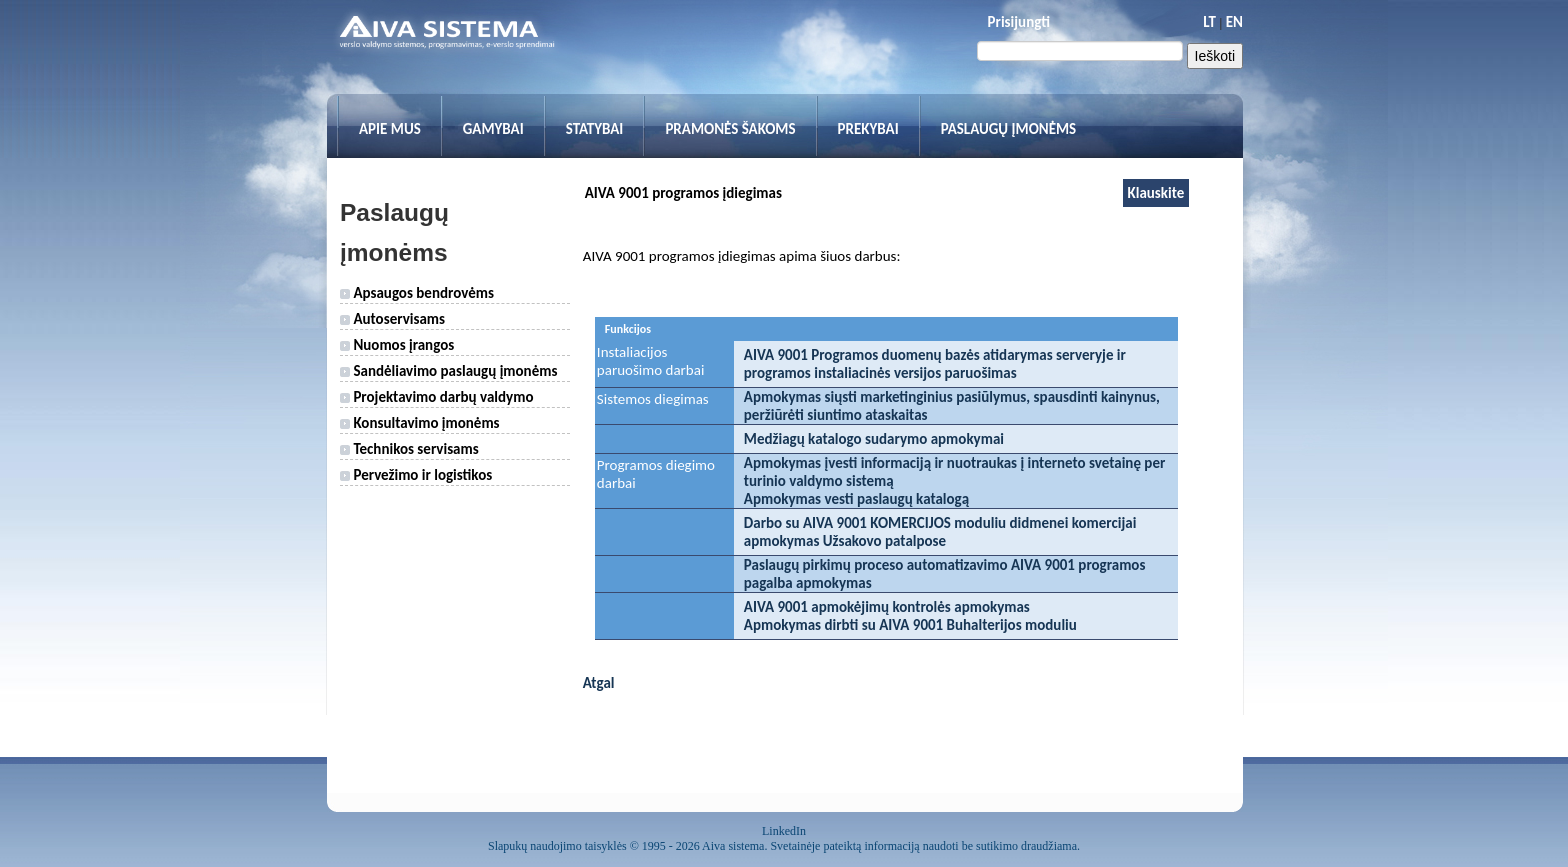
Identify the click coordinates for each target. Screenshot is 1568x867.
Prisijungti (1019, 22)
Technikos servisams (409, 449)
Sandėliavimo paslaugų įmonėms (448, 371)
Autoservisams (392, 319)
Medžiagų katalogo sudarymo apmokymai (874, 439)
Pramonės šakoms (730, 129)
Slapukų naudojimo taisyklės (557, 846)
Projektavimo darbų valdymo (436, 397)
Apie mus (390, 129)
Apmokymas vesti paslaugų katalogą (856, 499)
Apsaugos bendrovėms (417, 293)
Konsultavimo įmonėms (420, 423)
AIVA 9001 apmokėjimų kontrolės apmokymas (887, 607)
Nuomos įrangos (397, 345)
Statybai (595, 129)
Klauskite (1156, 193)
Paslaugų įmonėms (1009, 129)
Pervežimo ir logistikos (416, 475)
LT (1209, 22)
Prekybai (868, 129)
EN (1234, 22)
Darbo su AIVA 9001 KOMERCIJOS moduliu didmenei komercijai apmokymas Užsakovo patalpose (940, 532)
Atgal (599, 683)
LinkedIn (784, 831)
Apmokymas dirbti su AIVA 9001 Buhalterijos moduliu (910, 625)
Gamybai (493, 129)
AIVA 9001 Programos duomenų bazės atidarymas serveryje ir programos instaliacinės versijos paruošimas (935, 364)
